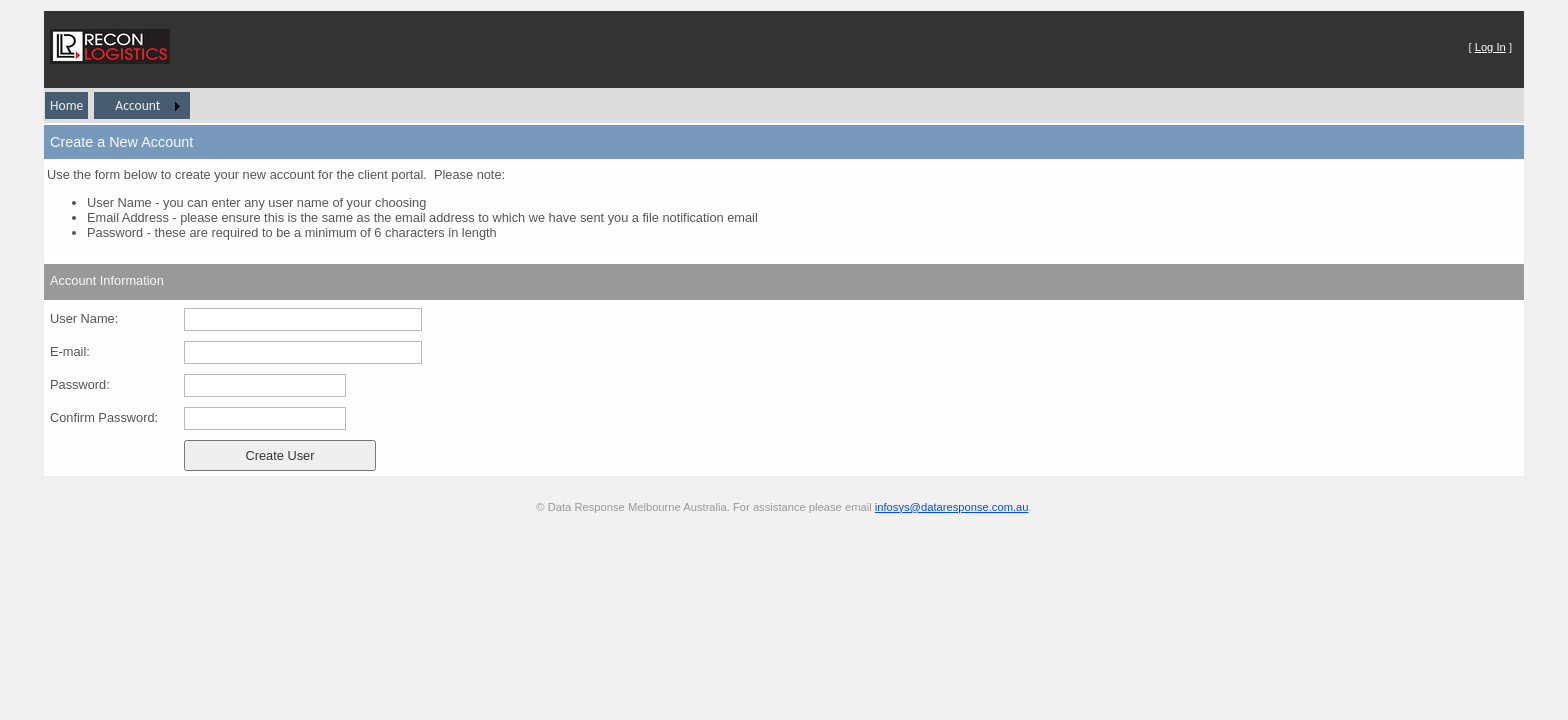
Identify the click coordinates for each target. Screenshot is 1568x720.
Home (66, 105)
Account (137, 105)
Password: (80, 384)
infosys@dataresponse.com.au (952, 507)
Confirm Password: (104, 417)
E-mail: (70, 351)
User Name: (84, 318)
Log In (1490, 47)
